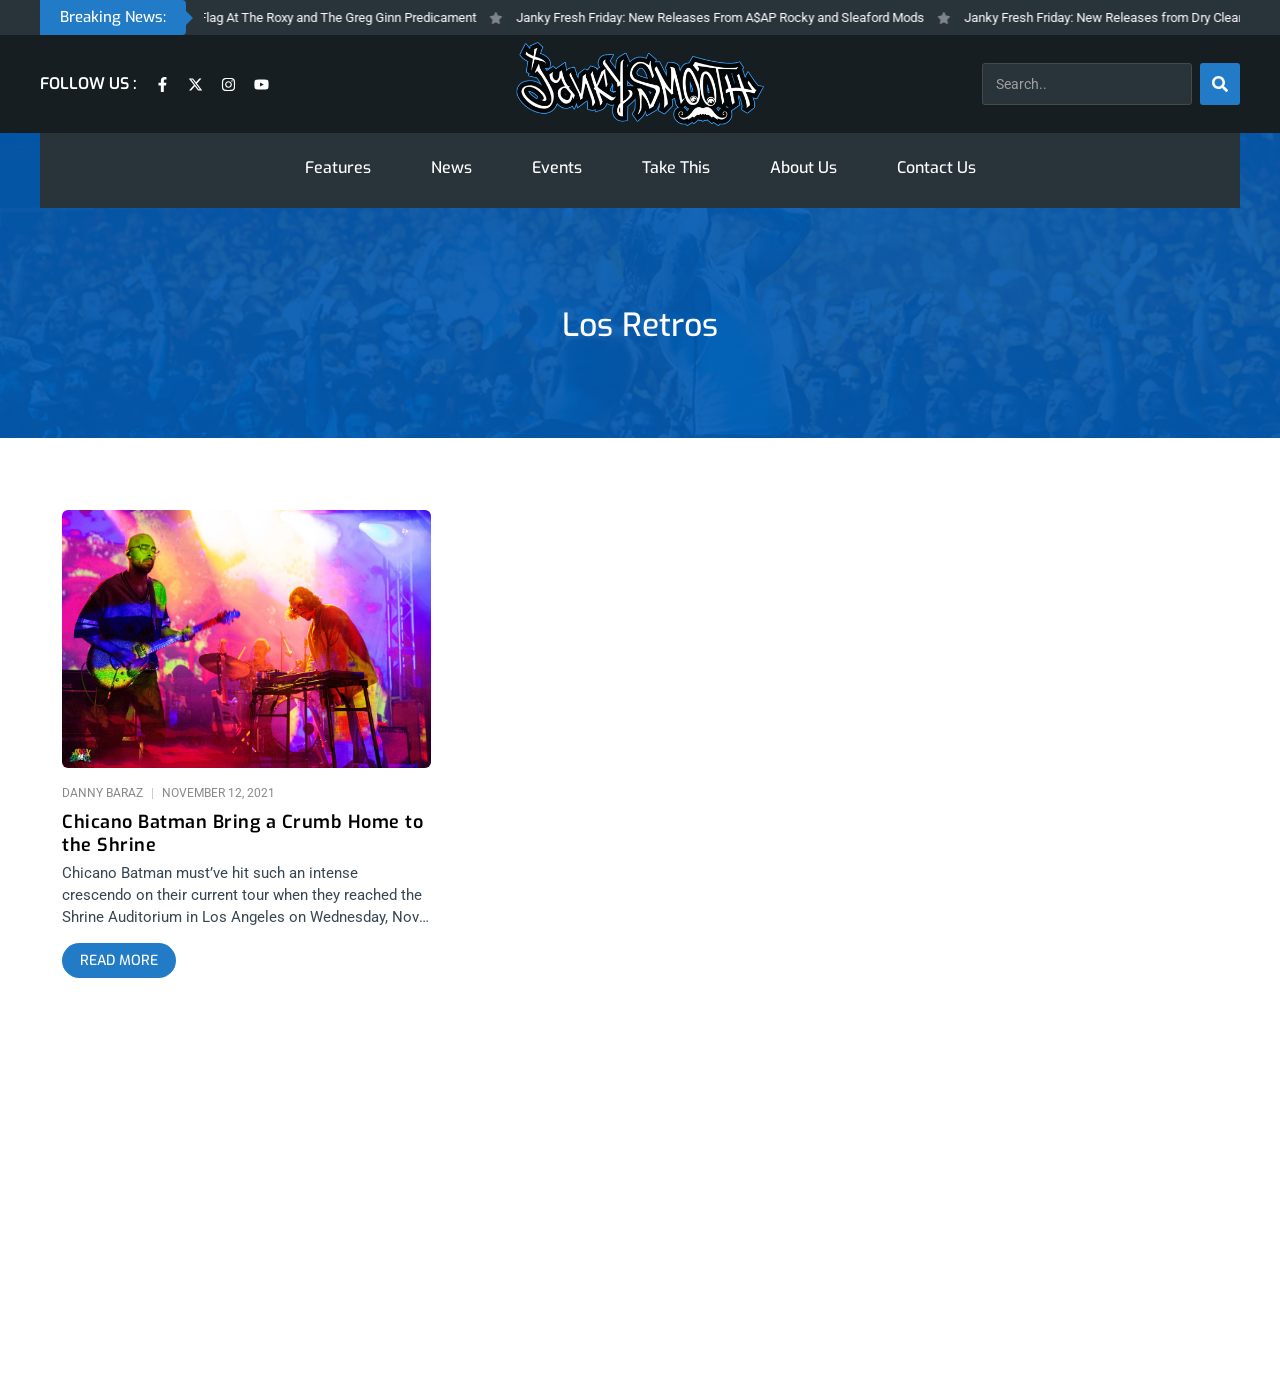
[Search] (1220, 84)
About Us (803, 167)
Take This (676, 167)
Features (338, 167)
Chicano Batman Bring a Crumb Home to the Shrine (242, 834)
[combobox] (1087, 84)
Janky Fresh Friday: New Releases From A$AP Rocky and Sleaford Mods (730, 17)
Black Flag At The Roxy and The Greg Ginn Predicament (330, 17)
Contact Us (936, 167)
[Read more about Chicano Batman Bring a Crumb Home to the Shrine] (119, 961)
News (451, 167)
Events (557, 167)
